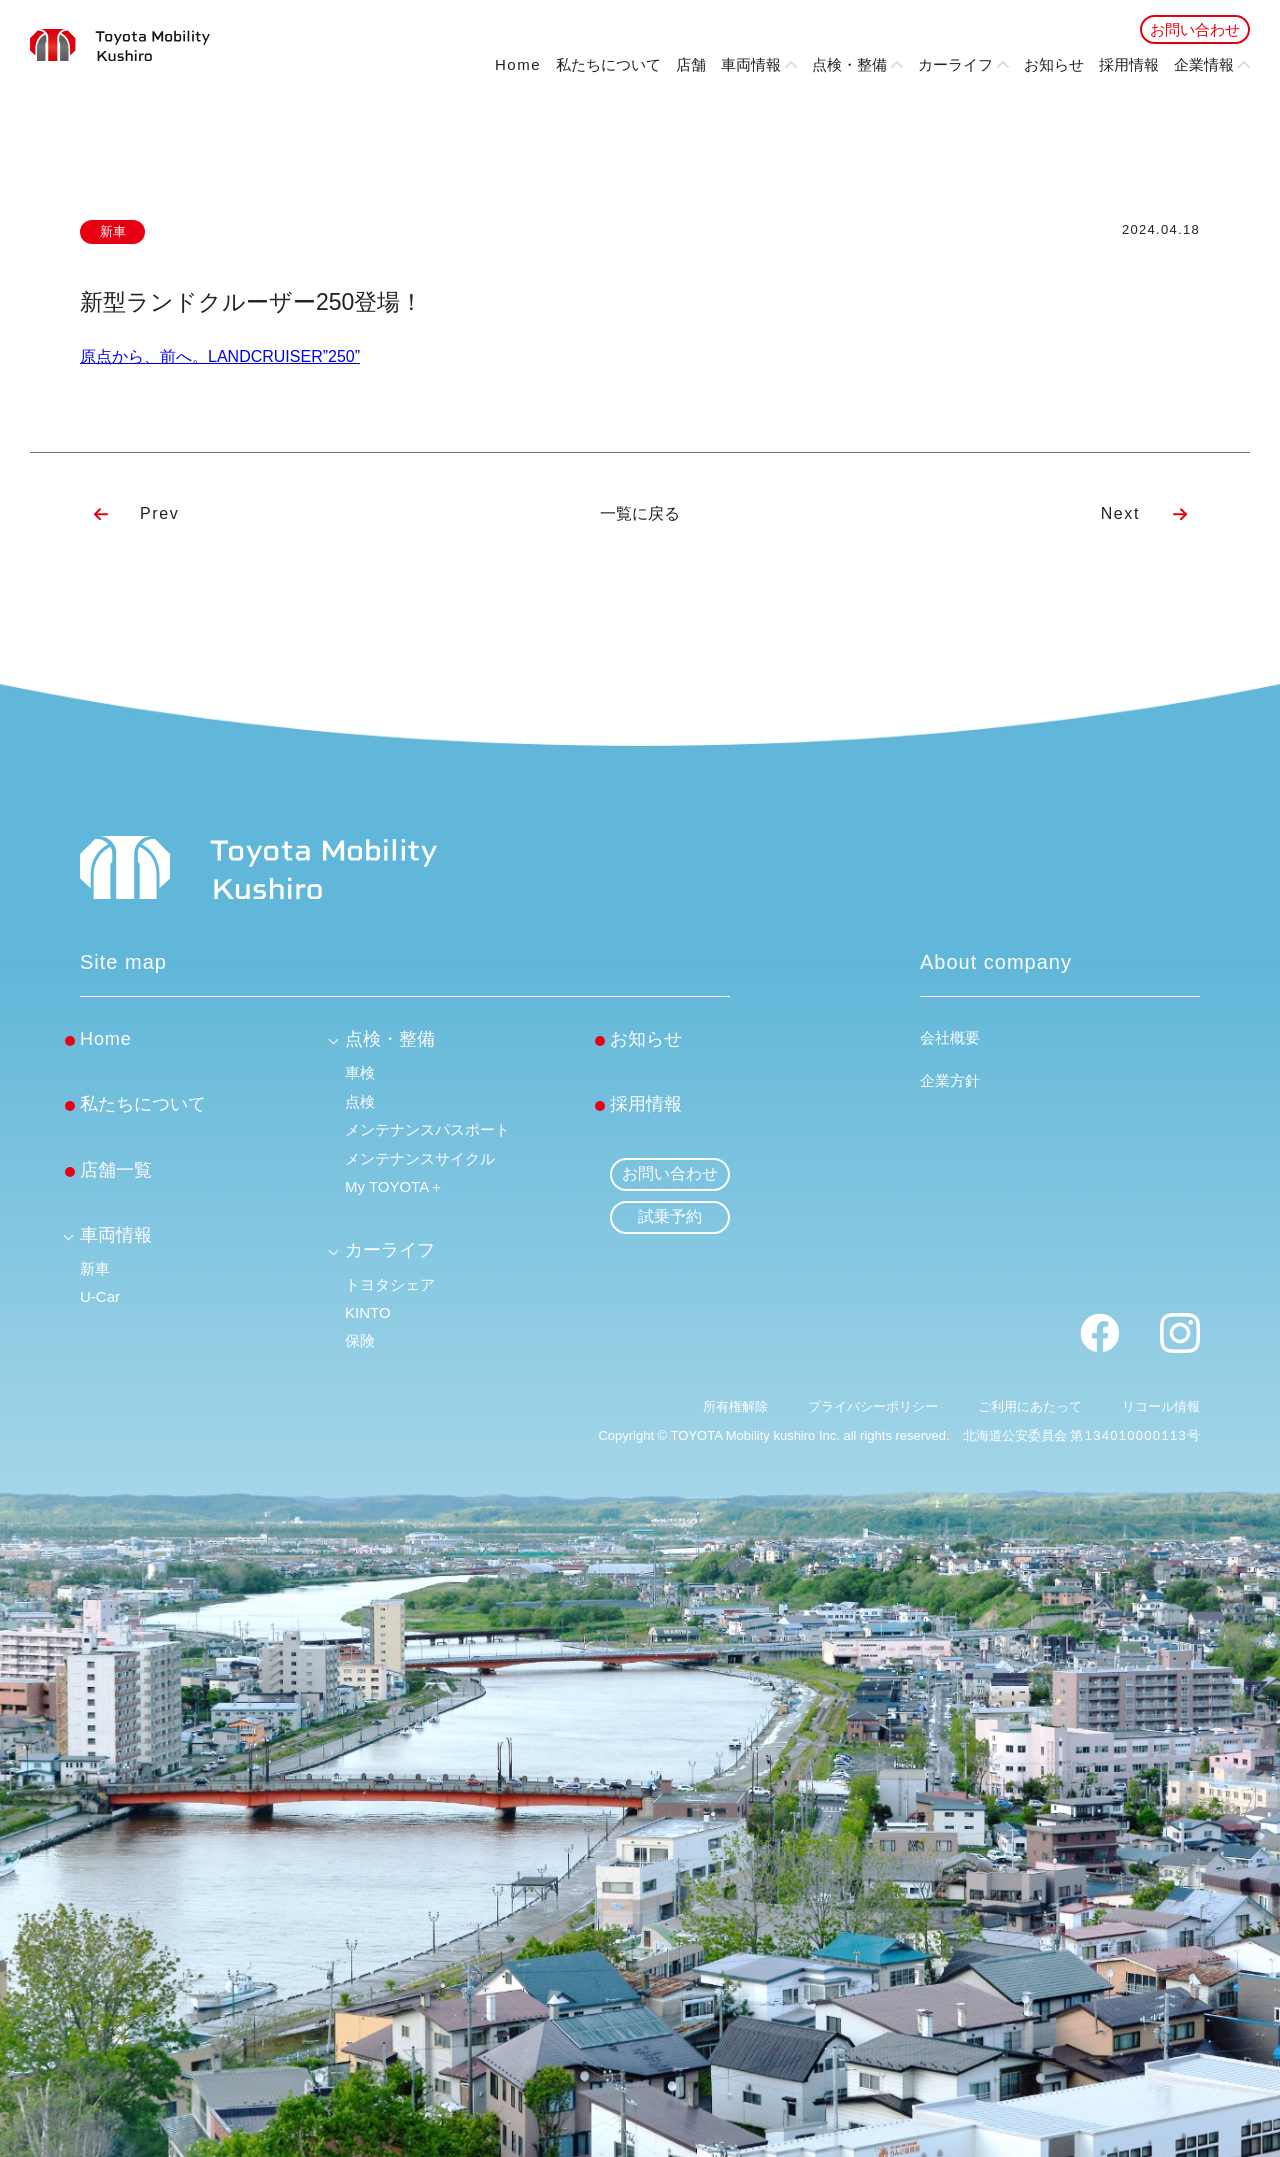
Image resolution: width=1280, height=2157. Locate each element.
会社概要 (950, 1037)
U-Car (100, 1296)
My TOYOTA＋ (394, 1186)
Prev (159, 513)
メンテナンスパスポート (427, 1129)
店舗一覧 (116, 1170)
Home (518, 64)
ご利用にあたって (1030, 1406)
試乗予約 (670, 1216)
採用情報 (1129, 64)
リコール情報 (1161, 1406)
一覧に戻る (640, 513)
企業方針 (950, 1080)
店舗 (691, 64)
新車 (95, 1268)
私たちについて (608, 64)
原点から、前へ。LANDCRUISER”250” (220, 356)
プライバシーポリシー (873, 1406)
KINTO (368, 1312)
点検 (360, 1101)
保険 (360, 1340)
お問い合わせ (1195, 29)
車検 (360, 1072)
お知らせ (1054, 64)
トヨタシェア (390, 1284)
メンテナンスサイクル (420, 1158)
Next (1120, 513)
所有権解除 (735, 1406)
